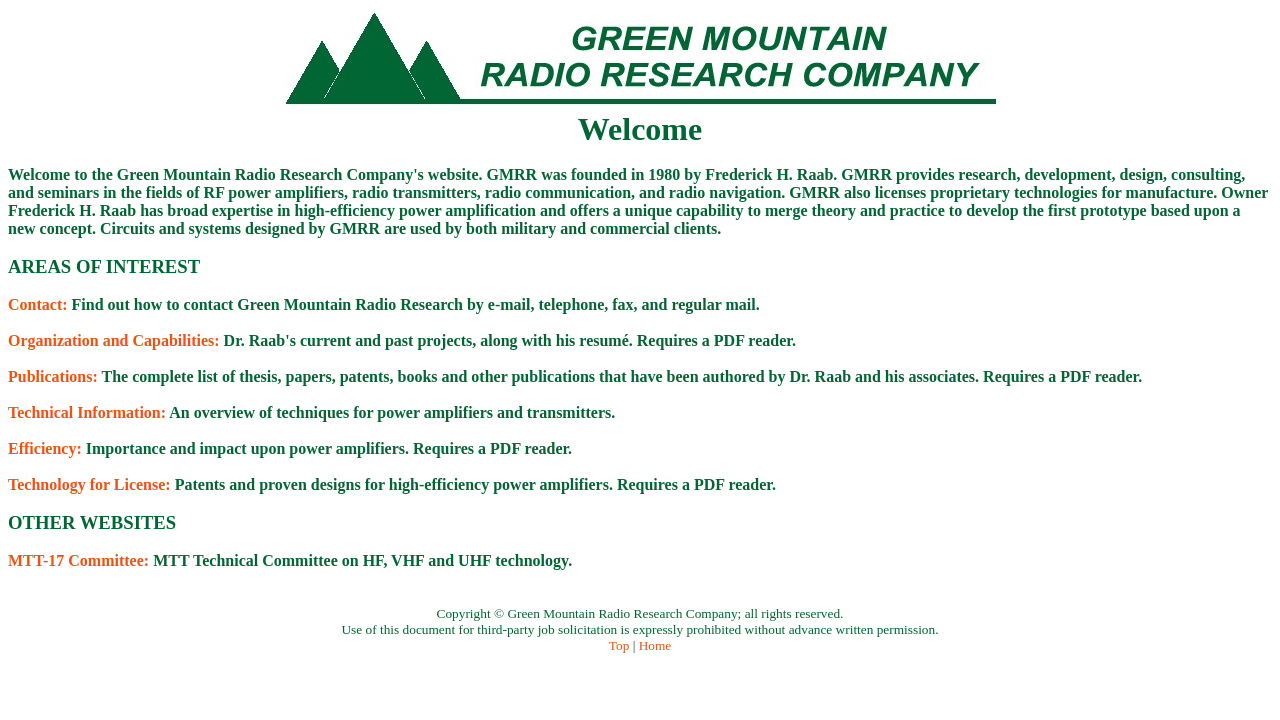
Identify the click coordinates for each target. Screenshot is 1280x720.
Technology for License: (89, 484)
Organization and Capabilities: (114, 340)
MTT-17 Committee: (78, 560)
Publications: (53, 376)
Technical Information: (87, 412)
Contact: (38, 304)
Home (655, 645)
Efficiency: (45, 448)
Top (619, 645)
